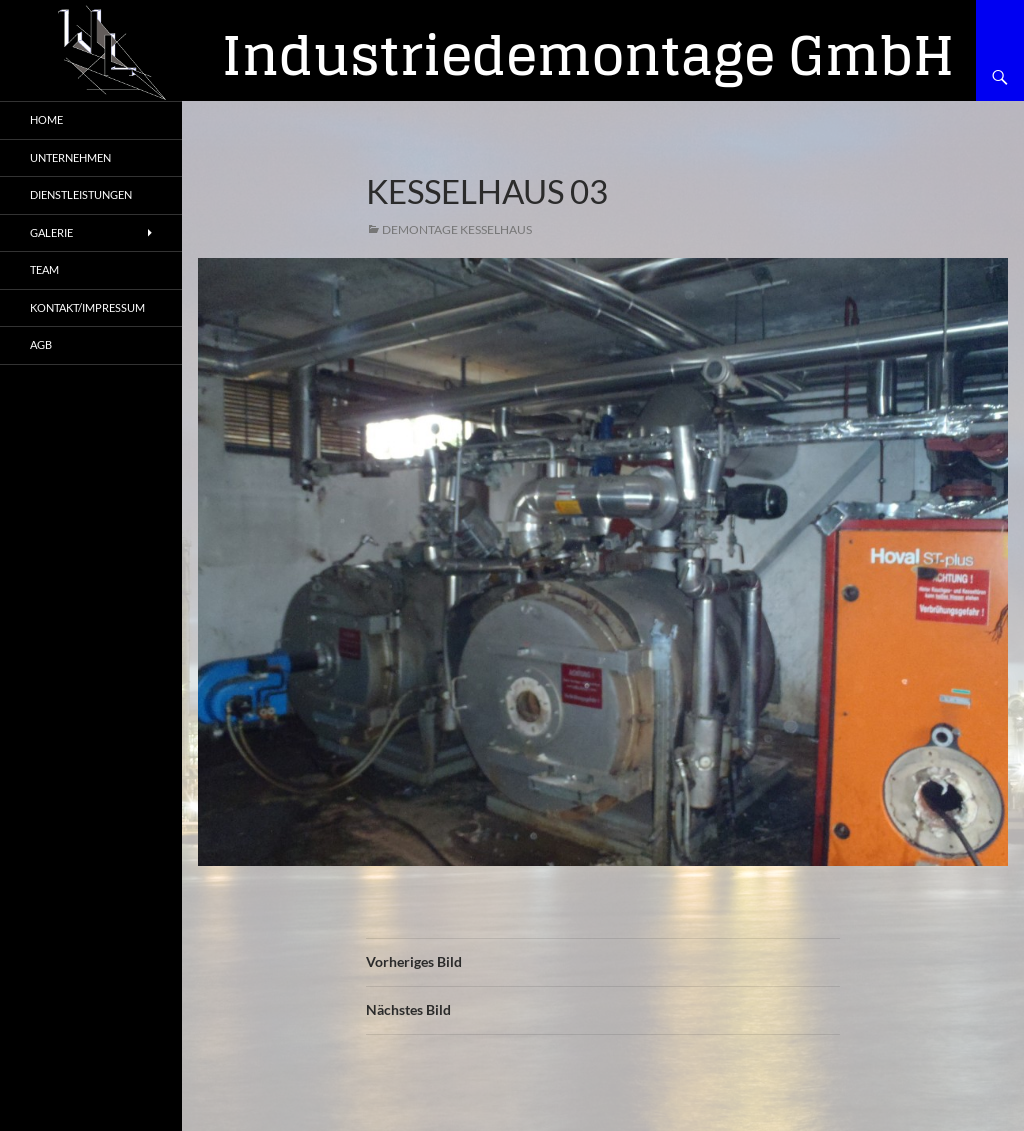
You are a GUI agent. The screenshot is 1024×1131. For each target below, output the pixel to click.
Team (44, 269)
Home (46, 119)
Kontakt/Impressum (87, 307)
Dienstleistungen (81, 194)
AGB (41, 344)
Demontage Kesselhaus (457, 229)
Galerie (51, 232)
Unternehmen (70, 157)
